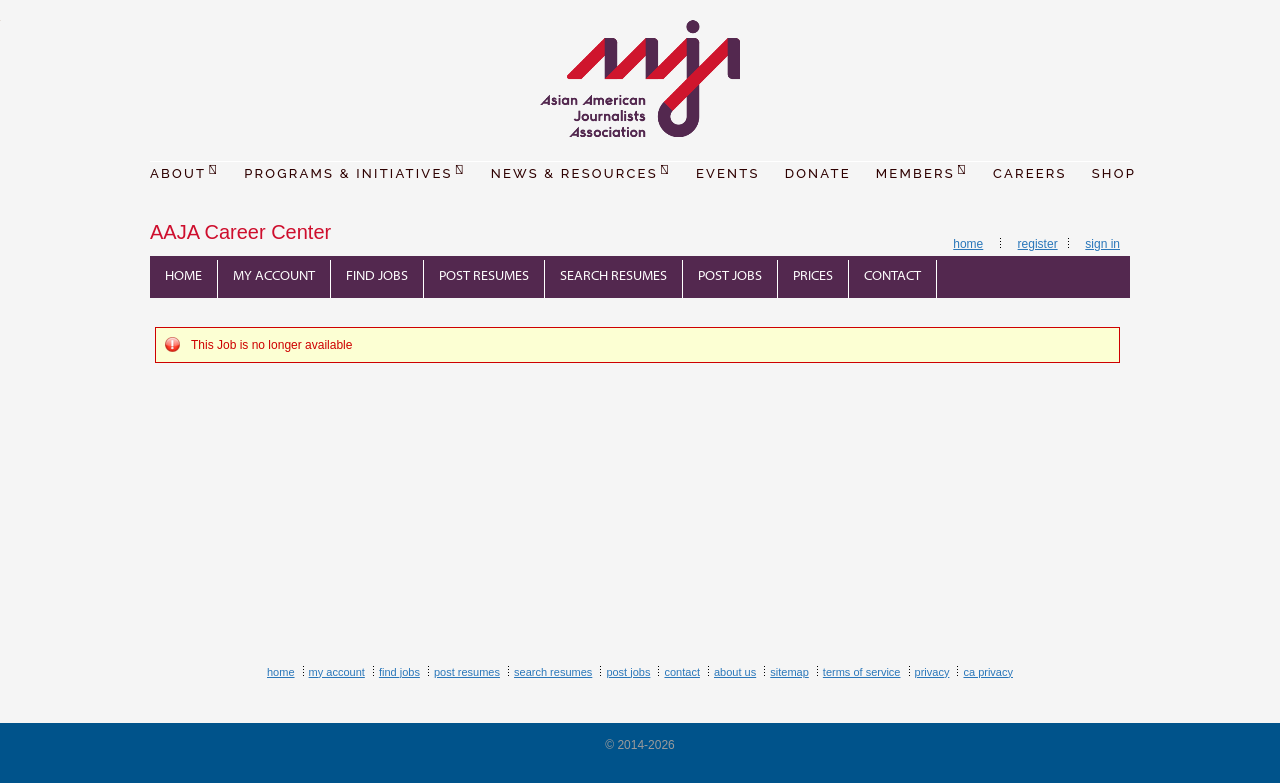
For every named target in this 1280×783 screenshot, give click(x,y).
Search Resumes (613, 276)
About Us (735, 672)
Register (1038, 244)
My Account (274, 276)
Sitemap (789, 672)
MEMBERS (922, 171)
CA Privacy (988, 672)
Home (968, 244)
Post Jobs (730, 276)
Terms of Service (862, 672)
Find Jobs (377, 276)
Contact (892, 276)
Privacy (932, 672)
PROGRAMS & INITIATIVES (355, 171)
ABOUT (184, 171)
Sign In (1102, 244)
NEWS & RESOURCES (581, 171)
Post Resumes (484, 276)
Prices (813, 276)
